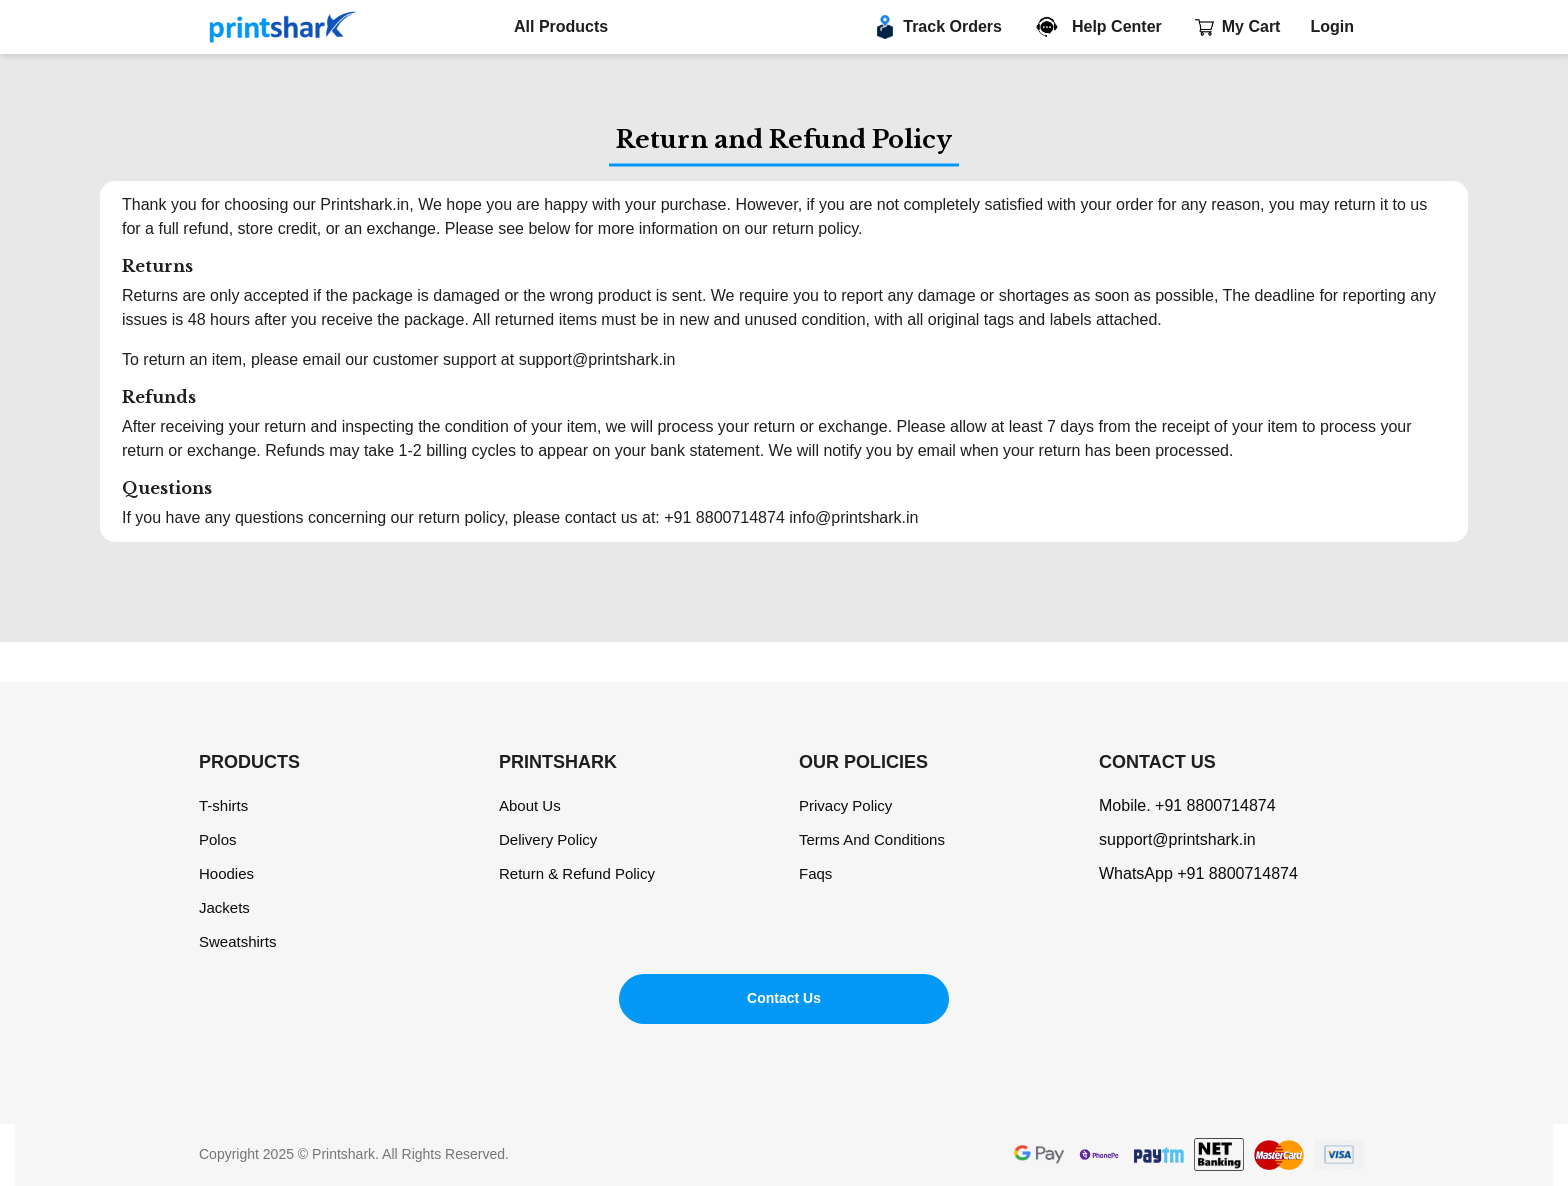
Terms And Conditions (872, 839)
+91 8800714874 (1215, 805)
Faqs (815, 873)
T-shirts (223, 805)
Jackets (224, 907)
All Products (561, 26)
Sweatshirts (238, 941)
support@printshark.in (1177, 839)
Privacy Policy (845, 805)
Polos (218, 839)
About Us (530, 805)
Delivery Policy (548, 839)
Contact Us (784, 998)
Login (1332, 26)
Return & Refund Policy (577, 873)
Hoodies (226, 873)
